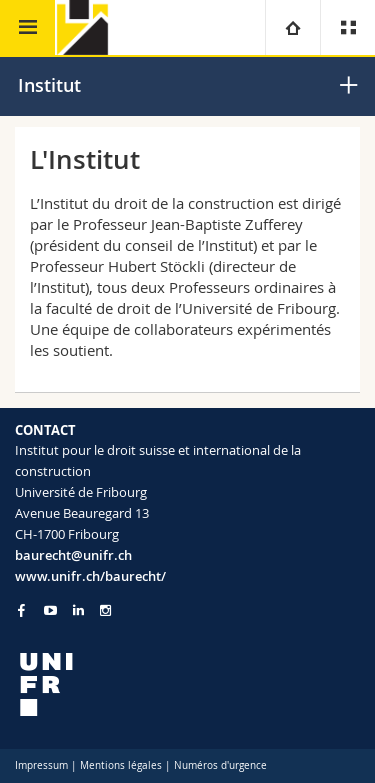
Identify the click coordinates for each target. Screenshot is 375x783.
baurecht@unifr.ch (73, 555)
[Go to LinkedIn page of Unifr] (78, 610)
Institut (49, 85)
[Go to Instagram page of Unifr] (105, 610)
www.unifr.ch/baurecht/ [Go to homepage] (90, 576)
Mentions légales (121, 765)
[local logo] (187, 684)
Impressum (41, 765)
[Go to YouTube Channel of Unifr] (50, 610)
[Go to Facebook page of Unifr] (21, 610)
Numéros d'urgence (220, 765)
